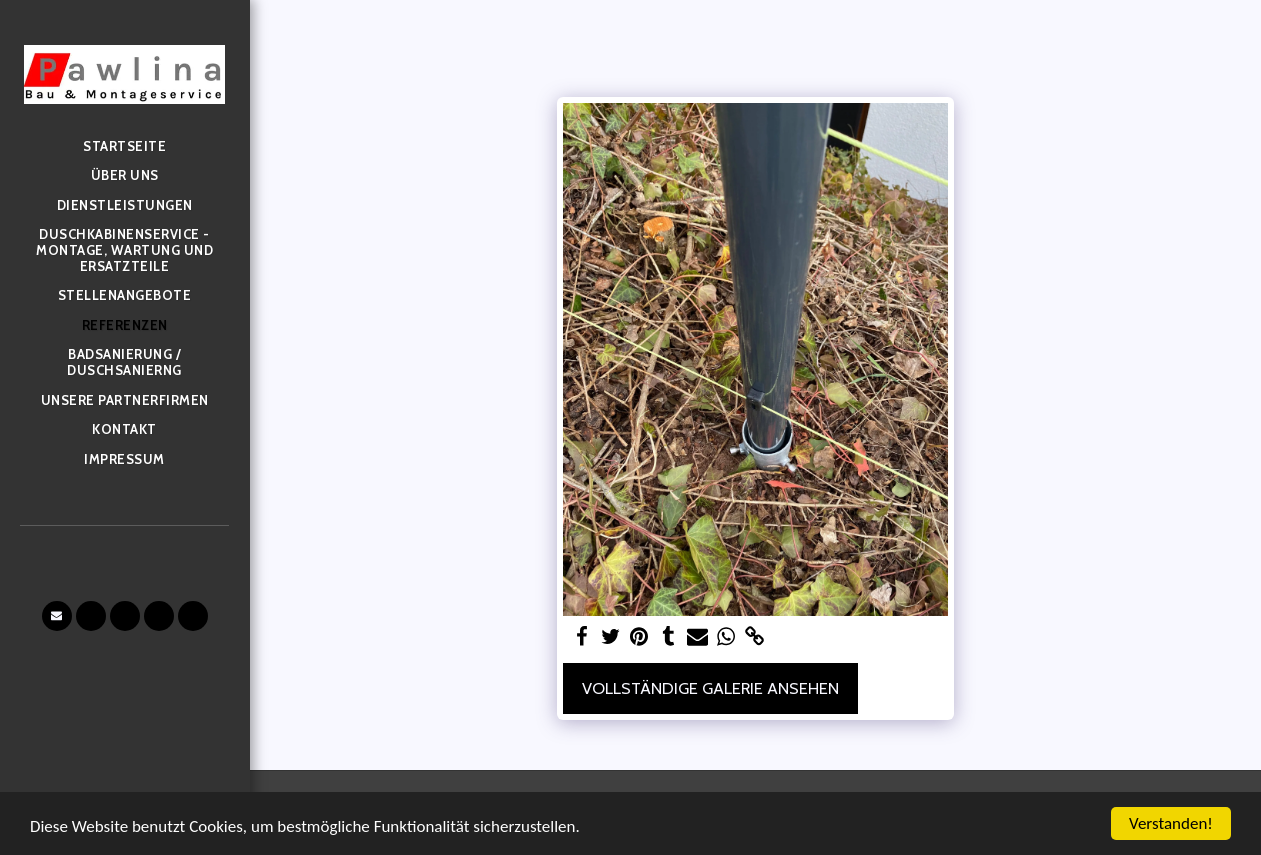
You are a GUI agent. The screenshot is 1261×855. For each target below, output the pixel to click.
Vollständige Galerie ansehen (710, 688)
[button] (57, 616)
